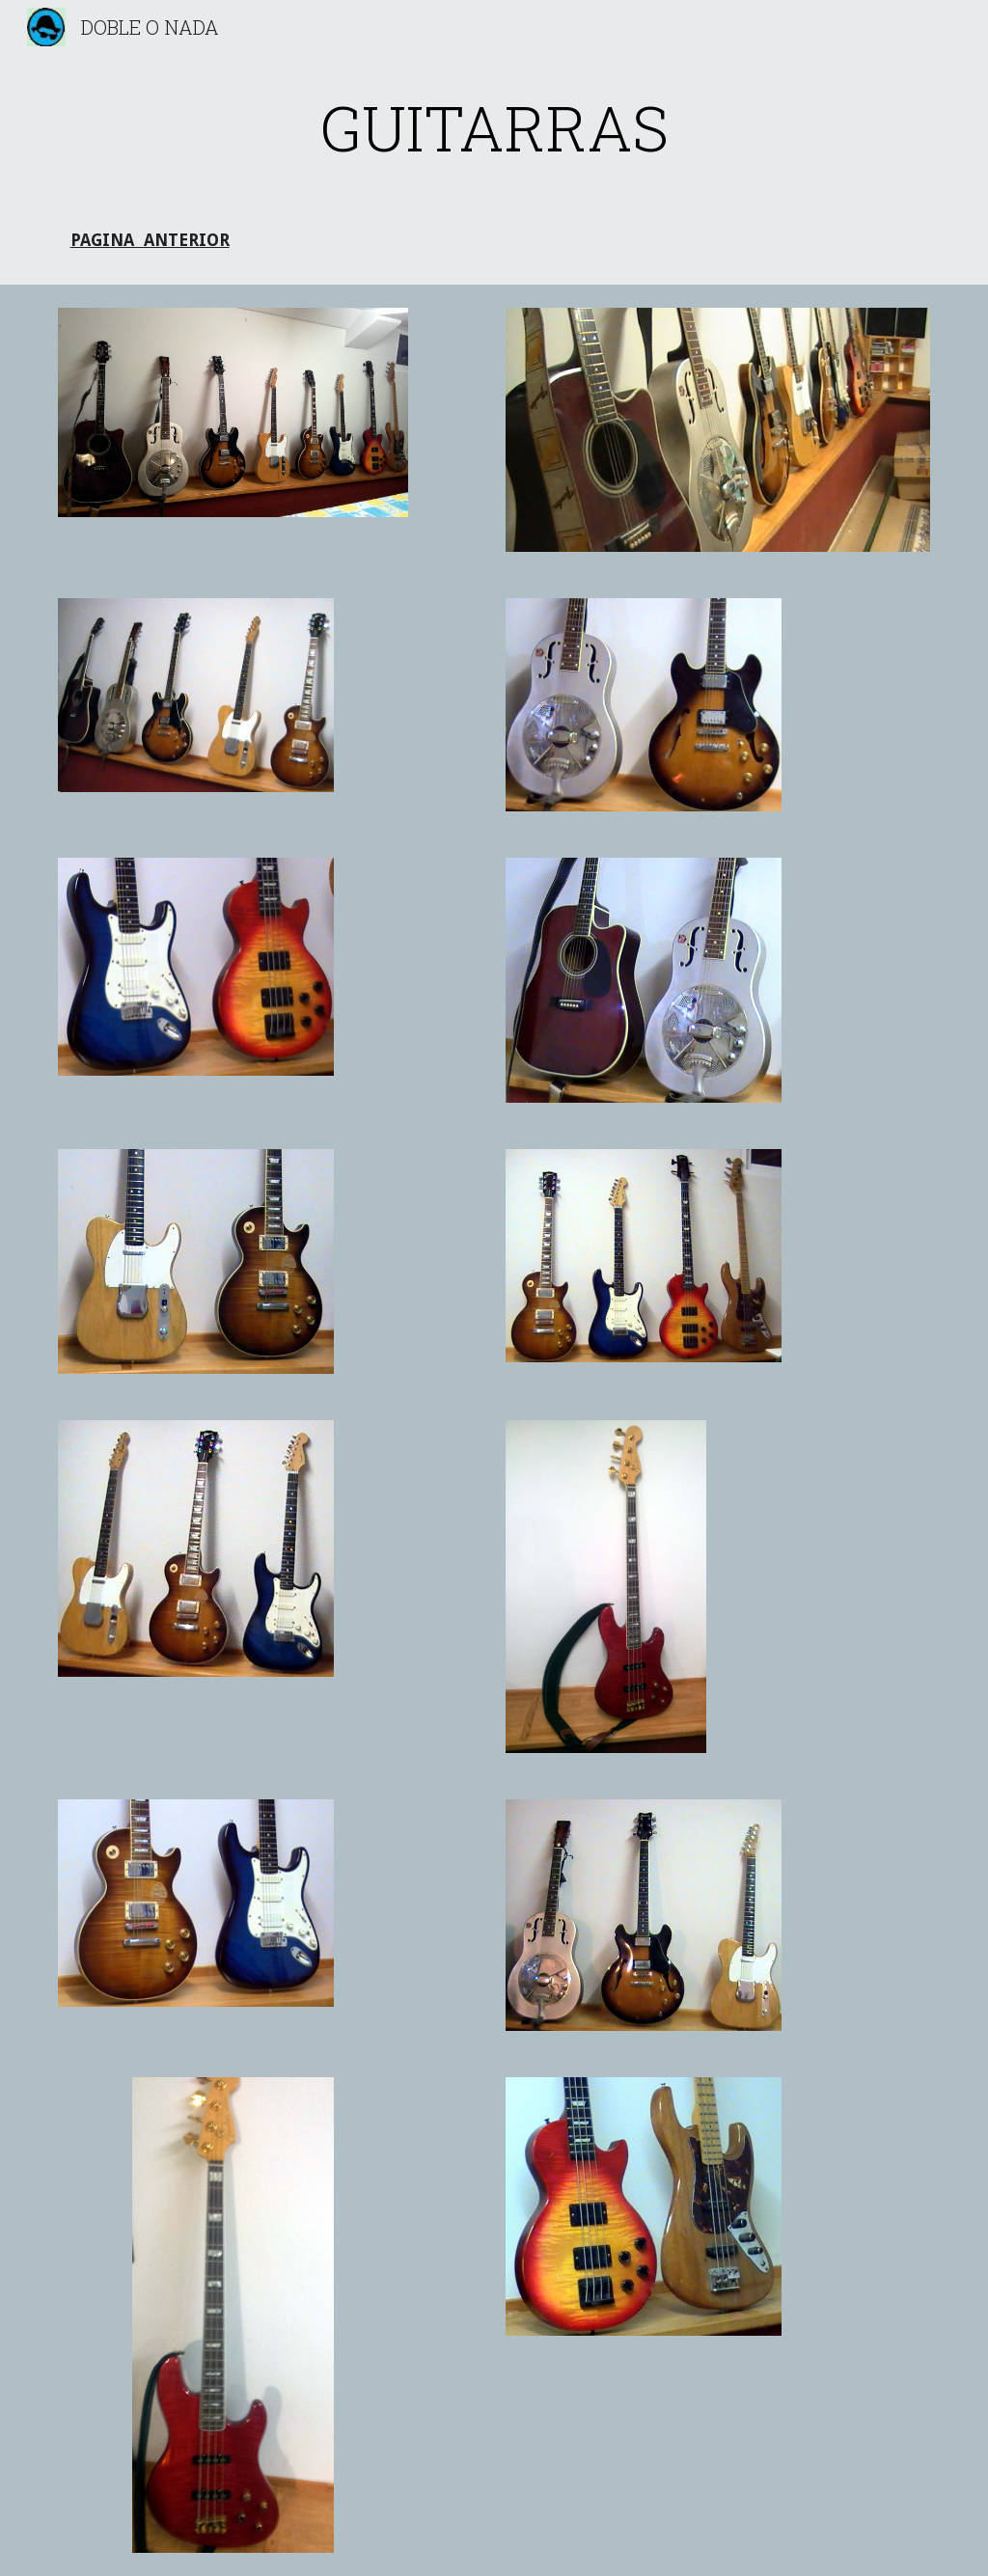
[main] (494, 127)
